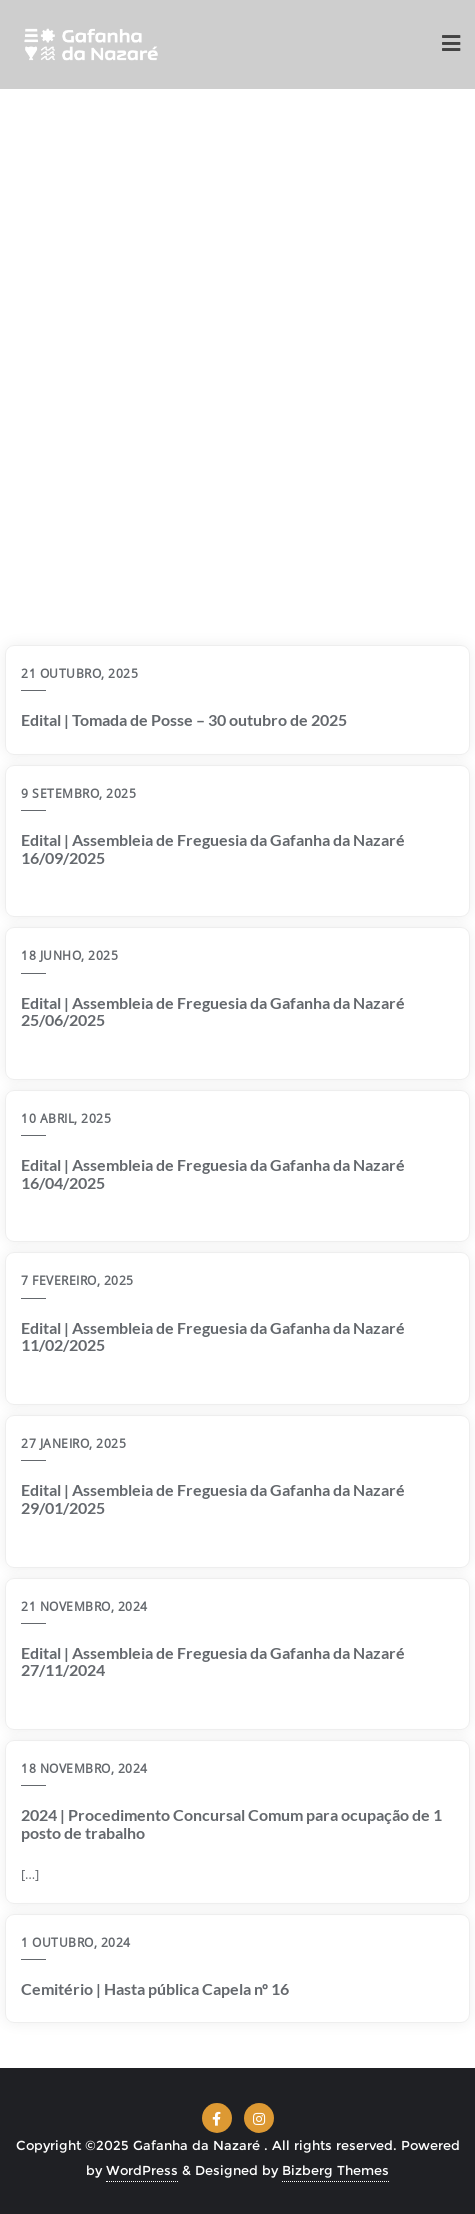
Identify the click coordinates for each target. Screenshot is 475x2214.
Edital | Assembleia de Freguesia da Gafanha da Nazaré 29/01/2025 (213, 1498)
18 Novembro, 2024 (84, 1768)
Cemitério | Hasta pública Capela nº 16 (155, 1989)
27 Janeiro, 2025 (73, 1443)
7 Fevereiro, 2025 (77, 1280)
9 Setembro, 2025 (78, 793)
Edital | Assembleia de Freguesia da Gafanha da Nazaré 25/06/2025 (213, 1011)
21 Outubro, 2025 (79, 673)
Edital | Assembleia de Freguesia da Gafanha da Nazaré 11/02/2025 (213, 1336)
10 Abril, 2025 (66, 1118)
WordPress (142, 2170)
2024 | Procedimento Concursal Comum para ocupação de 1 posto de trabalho (231, 1823)
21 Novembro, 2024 (84, 1606)
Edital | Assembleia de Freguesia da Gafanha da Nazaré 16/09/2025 (213, 848)
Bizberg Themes (335, 2170)
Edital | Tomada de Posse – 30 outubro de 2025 (184, 720)
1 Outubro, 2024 (76, 1942)
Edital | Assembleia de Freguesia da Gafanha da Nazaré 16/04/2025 (213, 1173)
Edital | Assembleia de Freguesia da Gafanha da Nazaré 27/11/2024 (213, 1661)
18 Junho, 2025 (69, 955)
